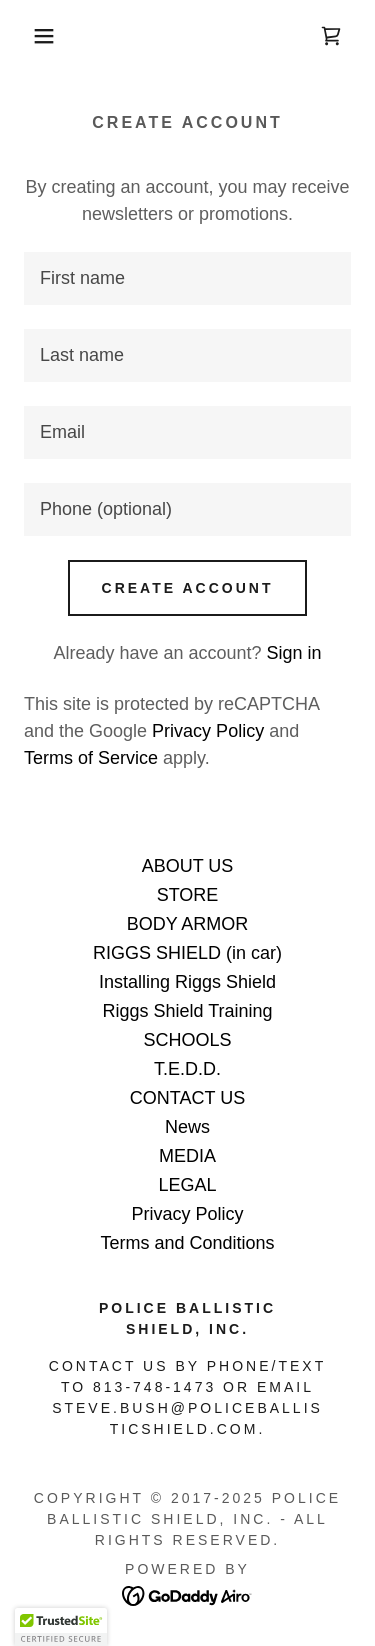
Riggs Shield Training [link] (187, 1011)
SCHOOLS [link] (187, 1040)
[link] (331, 36)
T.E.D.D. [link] (187, 1069)
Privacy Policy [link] (208, 731)
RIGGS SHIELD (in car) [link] (187, 953)
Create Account (188, 588)
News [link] (187, 1127)
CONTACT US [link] (187, 1098)
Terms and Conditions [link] (187, 1243)
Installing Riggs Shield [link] (187, 982)
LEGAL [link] (187, 1185)
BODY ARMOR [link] (188, 924)
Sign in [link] (294, 653)
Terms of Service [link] (91, 758)
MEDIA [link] (187, 1156)
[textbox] (187, 278)
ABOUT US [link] (188, 866)
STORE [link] (188, 895)
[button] (29, 36)
